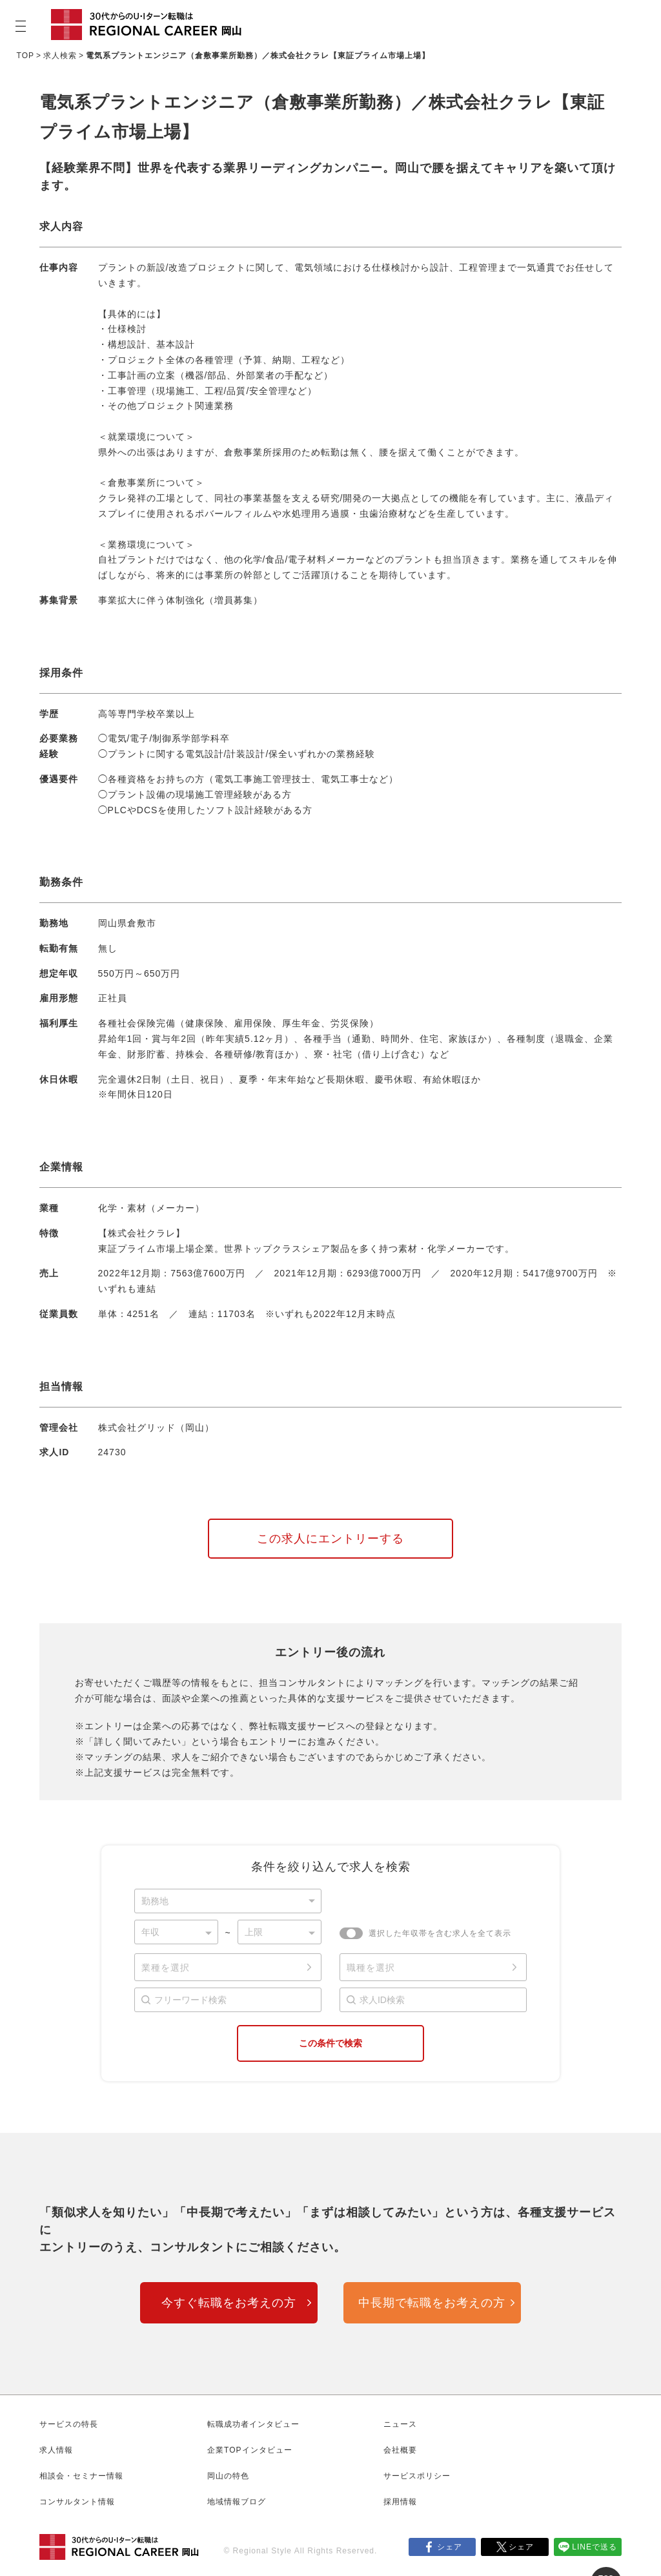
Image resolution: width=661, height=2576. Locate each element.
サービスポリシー (417, 2475)
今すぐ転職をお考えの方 (228, 2302)
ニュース (400, 2424)
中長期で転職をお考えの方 (431, 2302)
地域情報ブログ (236, 2501)
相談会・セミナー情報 (81, 2475)
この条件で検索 (330, 2043)
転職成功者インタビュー (253, 2424)
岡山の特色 (228, 2475)
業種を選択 (165, 1967)
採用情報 (400, 2501)
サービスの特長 (68, 2424)
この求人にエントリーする (330, 1538)
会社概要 (400, 2450)
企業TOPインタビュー (249, 2450)
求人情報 (56, 2450)
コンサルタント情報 (77, 2501)
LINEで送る (594, 2546)
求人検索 (60, 55)
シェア (449, 2546)
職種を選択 (371, 1967)
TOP (25, 55)
